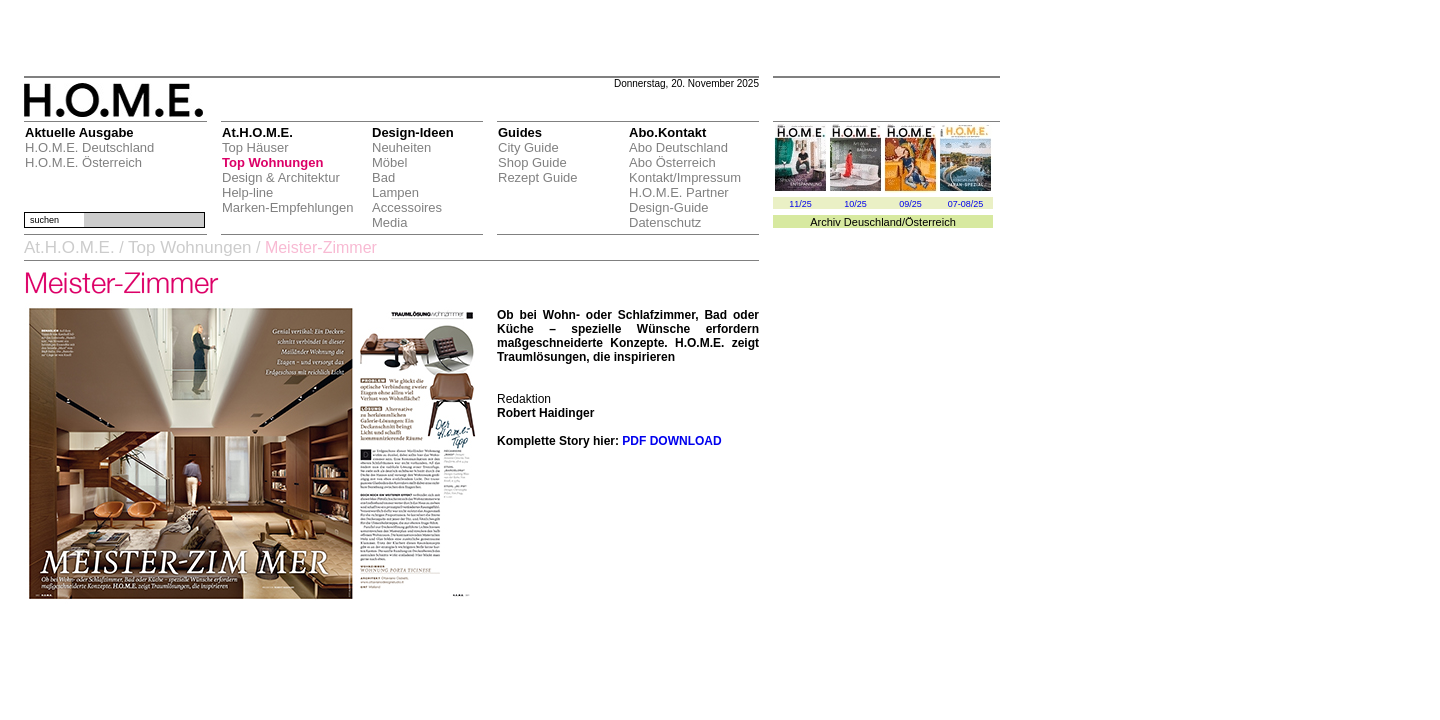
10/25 (855, 204)
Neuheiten (401, 147)
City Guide (528, 147)
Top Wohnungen (272, 162)
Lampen (395, 192)
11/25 (800, 204)
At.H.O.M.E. (69, 247)
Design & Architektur (281, 177)
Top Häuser (255, 147)
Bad (383, 177)
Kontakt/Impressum (685, 177)
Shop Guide (532, 162)
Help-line (247, 192)
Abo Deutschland (678, 147)
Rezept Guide (538, 177)
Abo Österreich (672, 162)
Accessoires (407, 207)
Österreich (930, 222)
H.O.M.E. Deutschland (89, 147)
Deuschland (873, 222)
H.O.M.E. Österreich (83, 162)
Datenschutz (665, 222)
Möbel (389, 162)
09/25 (910, 204)
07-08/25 (966, 204)
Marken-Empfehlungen (288, 207)
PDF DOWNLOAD (671, 441)
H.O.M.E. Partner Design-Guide (679, 200)
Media (389, 222)
